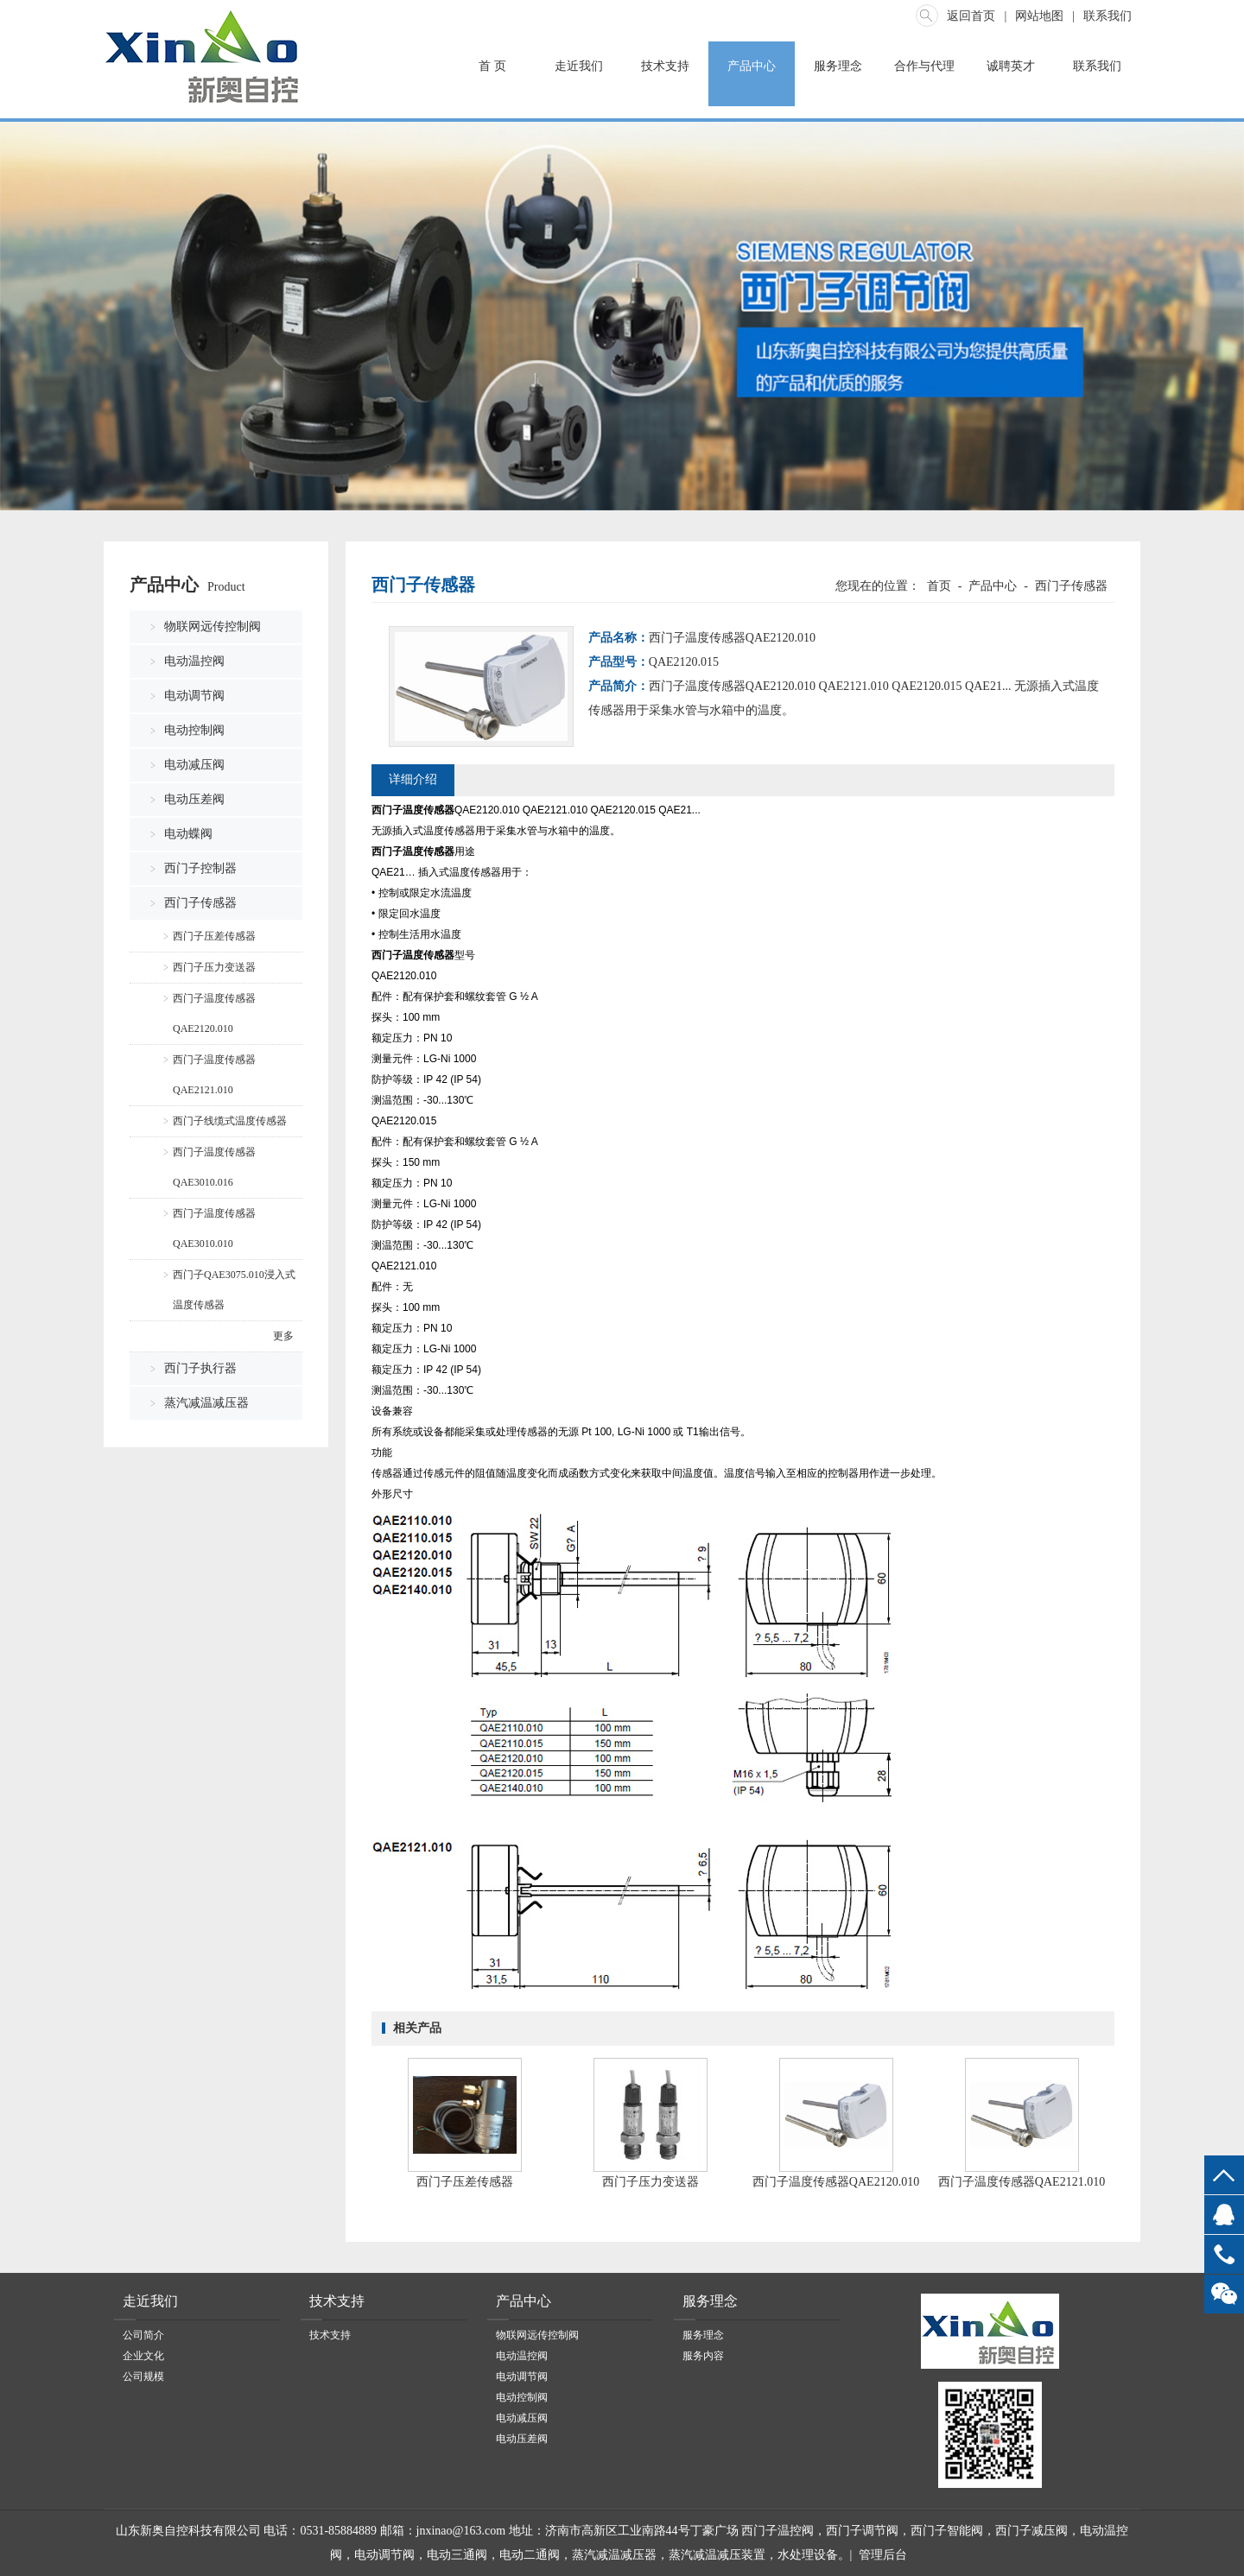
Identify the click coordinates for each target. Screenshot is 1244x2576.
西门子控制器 (200, 868)
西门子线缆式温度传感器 (230, 1121)
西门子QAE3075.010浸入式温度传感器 (234, 1290)
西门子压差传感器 (214, 936)
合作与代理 (924, 66)
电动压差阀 (194, 799)
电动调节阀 (194, 695)
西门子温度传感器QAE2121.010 (214, 1075)
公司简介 (143, 2335)
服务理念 (838, 66)
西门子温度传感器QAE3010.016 (214, 1167)
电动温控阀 (194, 661)
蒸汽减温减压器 (206, 1402)
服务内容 (703, 2356)
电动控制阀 (194, 730)
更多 (283, 1336)
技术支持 (665, 66)
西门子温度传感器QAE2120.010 (214, 1013)
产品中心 (751, 66)
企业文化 (143, 2356)
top (1224, 2174)
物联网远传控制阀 (212, 626)
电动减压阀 (194, 764)
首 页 (492, 66)
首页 (939, 585)
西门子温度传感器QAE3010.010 (214, 1228)
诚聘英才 (1011, 66)
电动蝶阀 (188, 833)
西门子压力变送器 (214, 967)
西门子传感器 (200, 902)
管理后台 (883, 2554)
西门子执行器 (200, 1368)
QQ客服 (1224, 2214)
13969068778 (1224, 2254)
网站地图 (1039, 15)
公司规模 (143, 2376)
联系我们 (1107, 15)
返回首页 (971, 15)
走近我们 (579, 66)
